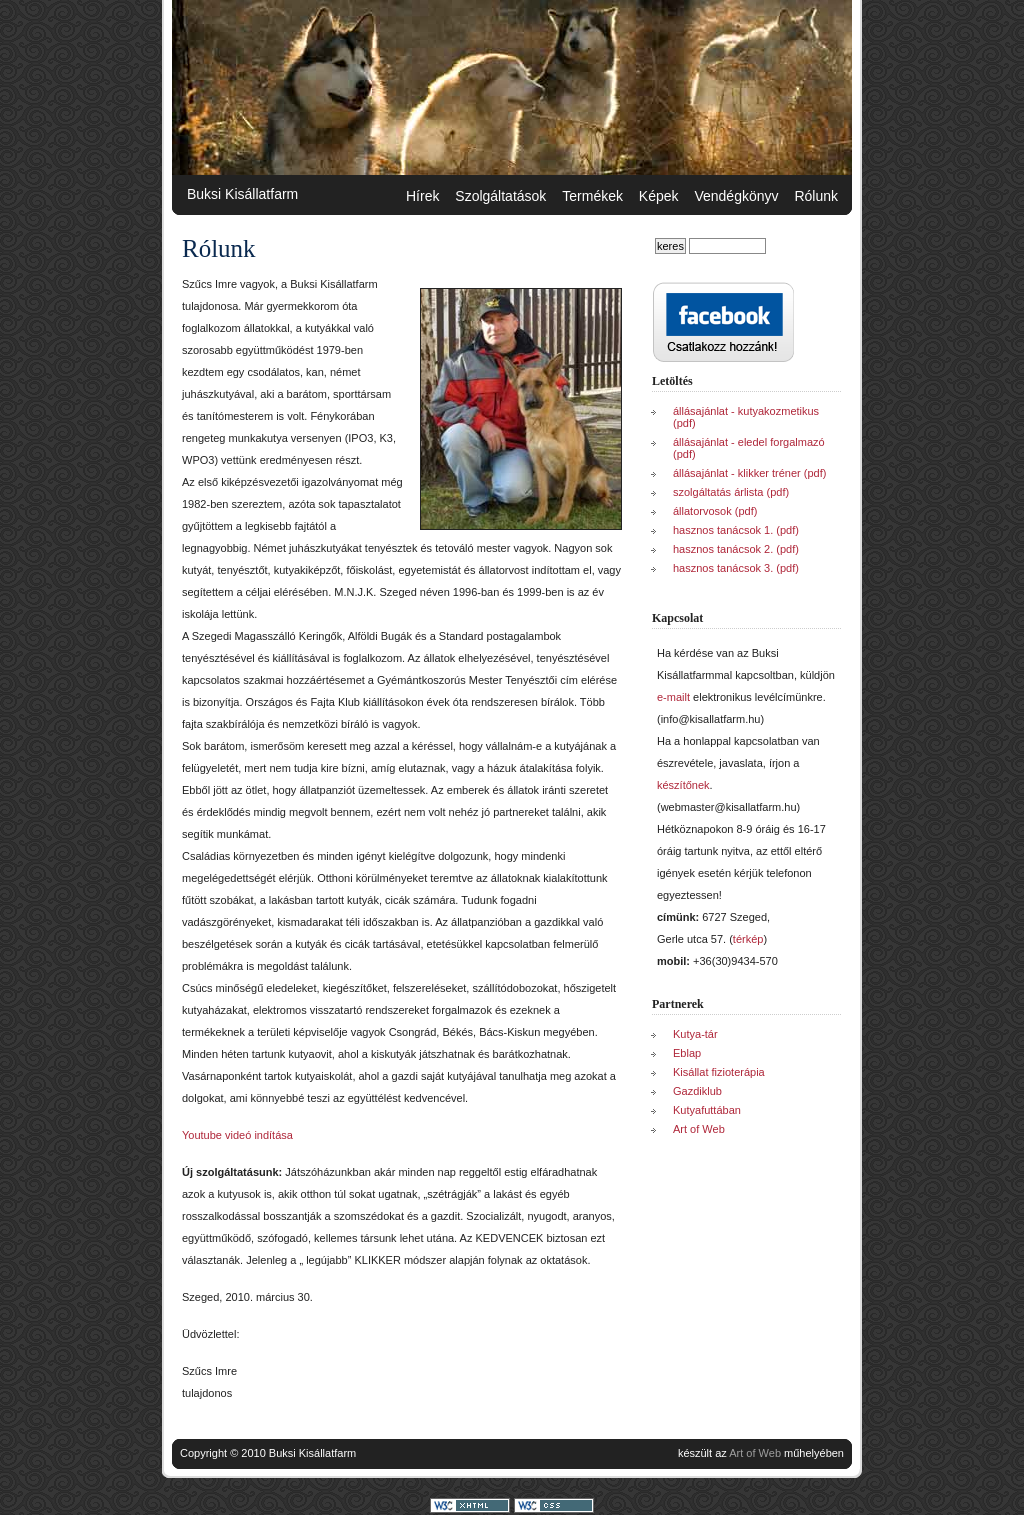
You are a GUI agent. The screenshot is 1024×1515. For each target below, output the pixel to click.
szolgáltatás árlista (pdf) (731, 492)
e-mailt (673, 697)
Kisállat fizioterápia (719, 1072)
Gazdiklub (697, 1091)
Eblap (687, 1053)
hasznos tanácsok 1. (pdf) (736, 530)
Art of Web (699, 1129)
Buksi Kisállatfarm (242, 194)
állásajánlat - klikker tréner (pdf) (749, 473)
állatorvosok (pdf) (715, 511)
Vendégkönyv (736, 196)
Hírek (422, 196)
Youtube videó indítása (237, 1135)
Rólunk (816, 196)
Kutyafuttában (707, 1110)
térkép (748, 939)
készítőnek (683, 785)
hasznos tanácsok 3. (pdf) (736, 568)
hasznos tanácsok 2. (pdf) (736, 549)
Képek (659, 196)
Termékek (592, 196)
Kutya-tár (695, 1034)
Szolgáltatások (500, 196)
